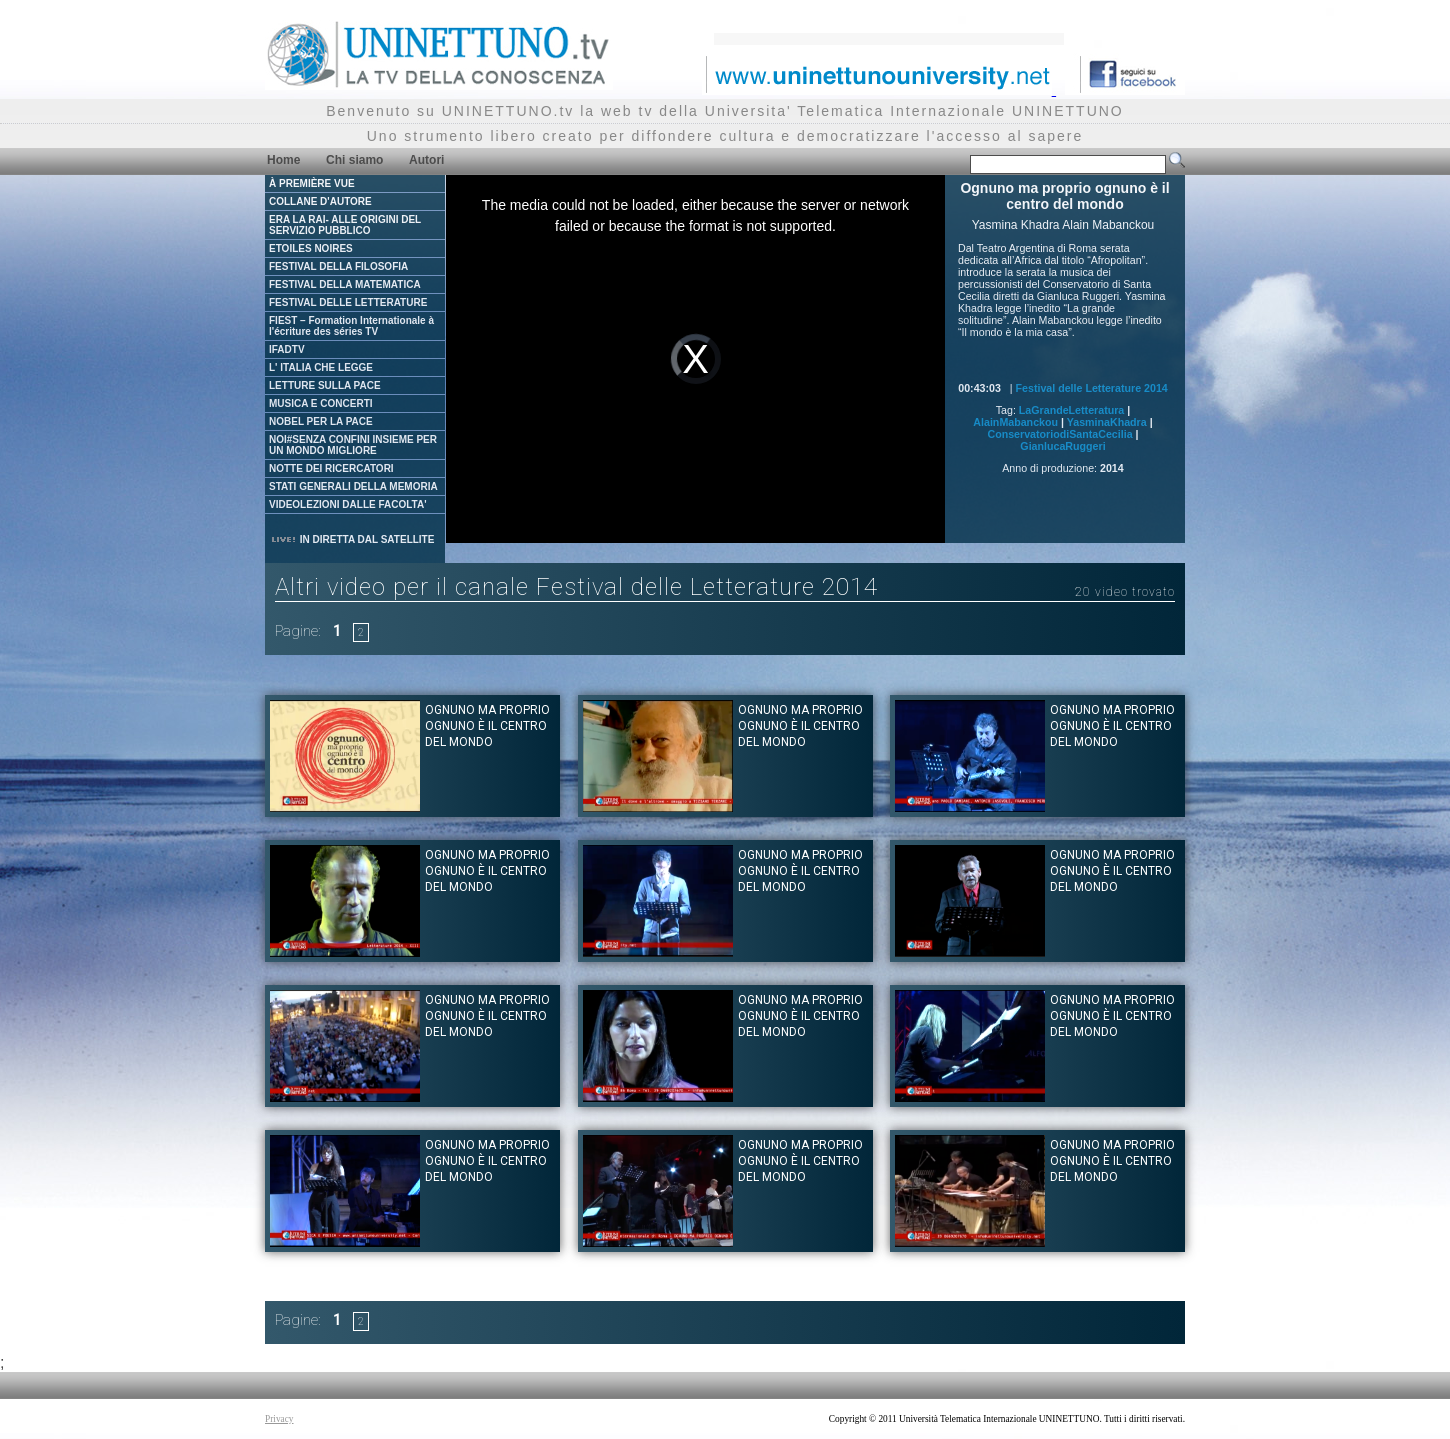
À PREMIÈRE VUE (312, 183)
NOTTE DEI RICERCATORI (331, 468)
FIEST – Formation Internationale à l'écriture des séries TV (351, 326)
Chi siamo (354, 160)
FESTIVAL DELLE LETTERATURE (348, 302)
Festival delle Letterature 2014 (1092, 388)
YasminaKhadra (1107, 422)
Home (283, 160)
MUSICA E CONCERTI (321, 403)
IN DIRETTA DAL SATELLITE (352, 539)
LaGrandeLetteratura (1071, 410)
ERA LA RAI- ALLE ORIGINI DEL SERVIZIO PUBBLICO (345, 225)
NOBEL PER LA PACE (321, 421)
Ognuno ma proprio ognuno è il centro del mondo (487, 726)
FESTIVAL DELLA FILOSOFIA (338, 266)
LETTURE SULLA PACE (325, 385)
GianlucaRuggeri (1062, 446)
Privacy (279, 1419)
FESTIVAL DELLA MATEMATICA (345, 284)
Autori (426, 160)
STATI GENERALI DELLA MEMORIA (353, 486)
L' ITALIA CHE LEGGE (321, 367)
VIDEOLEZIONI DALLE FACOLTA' (348, 504)
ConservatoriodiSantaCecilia (1059, 434)
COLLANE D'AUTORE (320, 201)
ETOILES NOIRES (311, 248)
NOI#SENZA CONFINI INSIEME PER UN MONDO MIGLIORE (353, 445)
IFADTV (287, 349)
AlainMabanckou (1015, 422)
